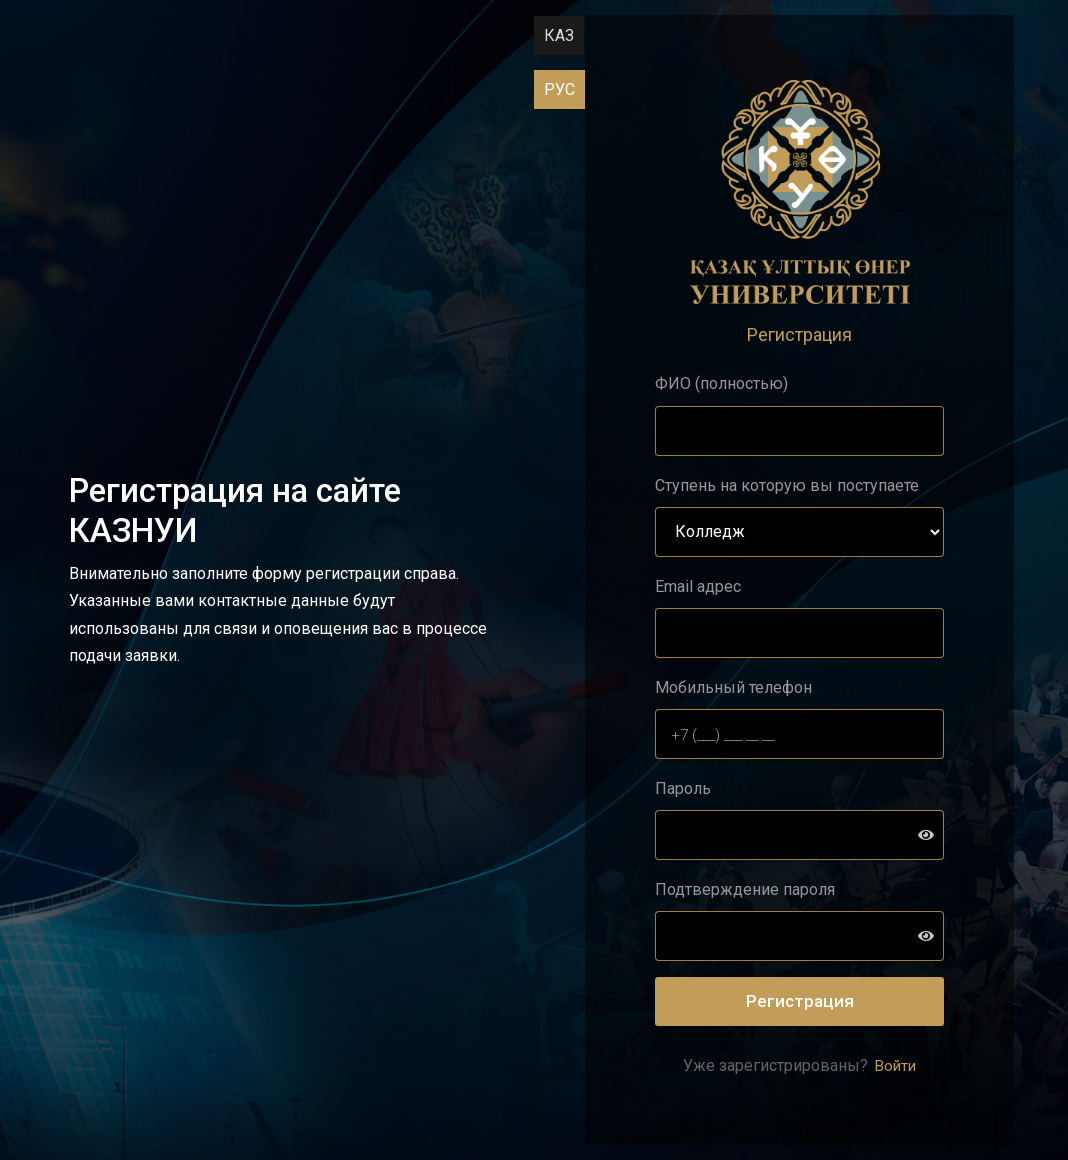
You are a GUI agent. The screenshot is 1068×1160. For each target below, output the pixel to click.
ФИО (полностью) (721, 383)
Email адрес (698, 586)
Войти (893, 1066)
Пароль (683, 788)
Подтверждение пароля (745, 889)
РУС (559, 89)
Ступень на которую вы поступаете (787, 485)
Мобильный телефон (733, 687)
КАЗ (559, 35)
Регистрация (800, 1001)
